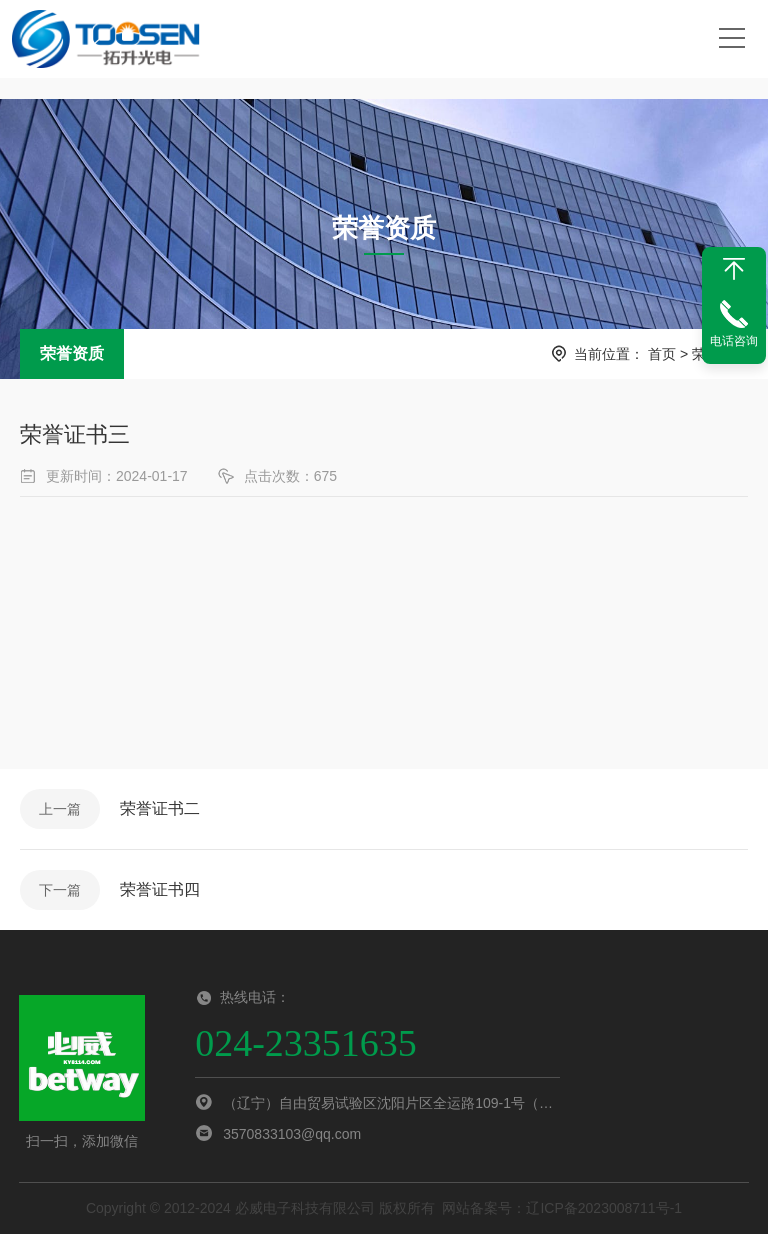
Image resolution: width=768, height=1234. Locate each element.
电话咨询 (734, 341)
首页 (662, 354)
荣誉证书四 (160, 889)
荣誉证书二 (160, 808)
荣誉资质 (72, 353)
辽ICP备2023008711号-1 (604, 1208)
